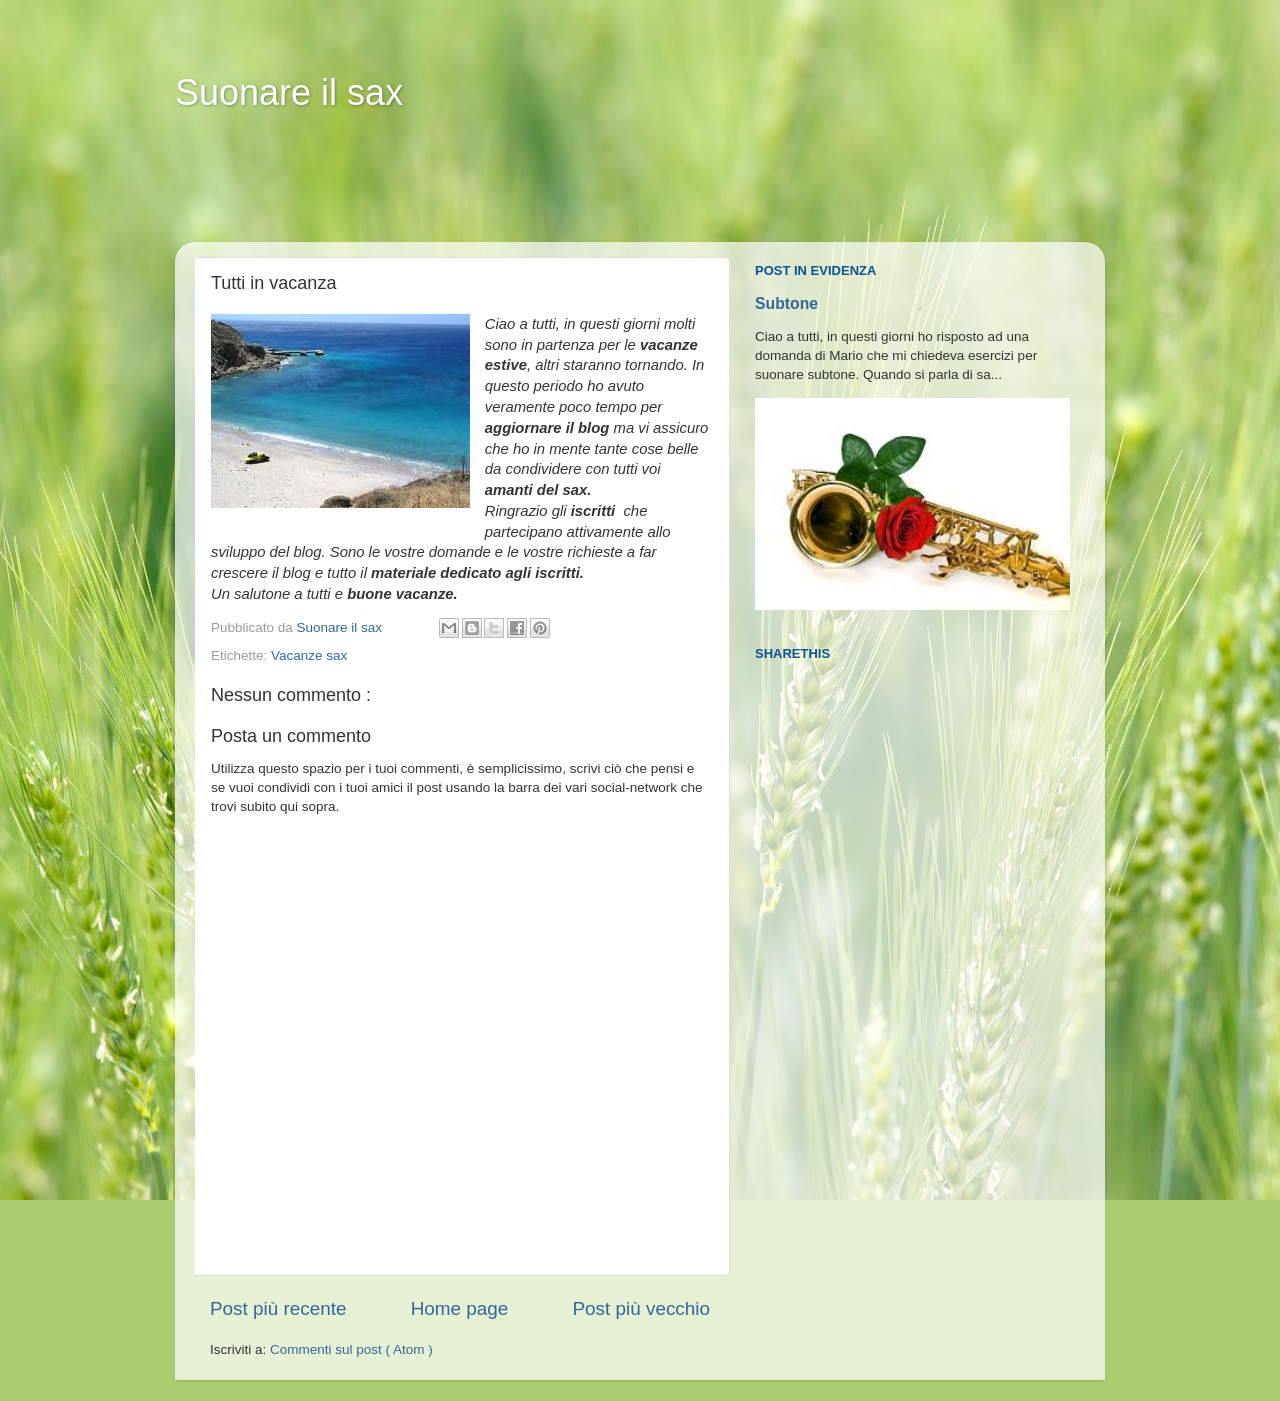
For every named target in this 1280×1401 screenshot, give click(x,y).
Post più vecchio (641, 1308)
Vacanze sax (309, 655)
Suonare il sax (289, 92)
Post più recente (278, 1308)
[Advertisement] (559, 191)
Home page (460, 1308)
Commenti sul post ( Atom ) (351, 1349)
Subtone (786, 303)
